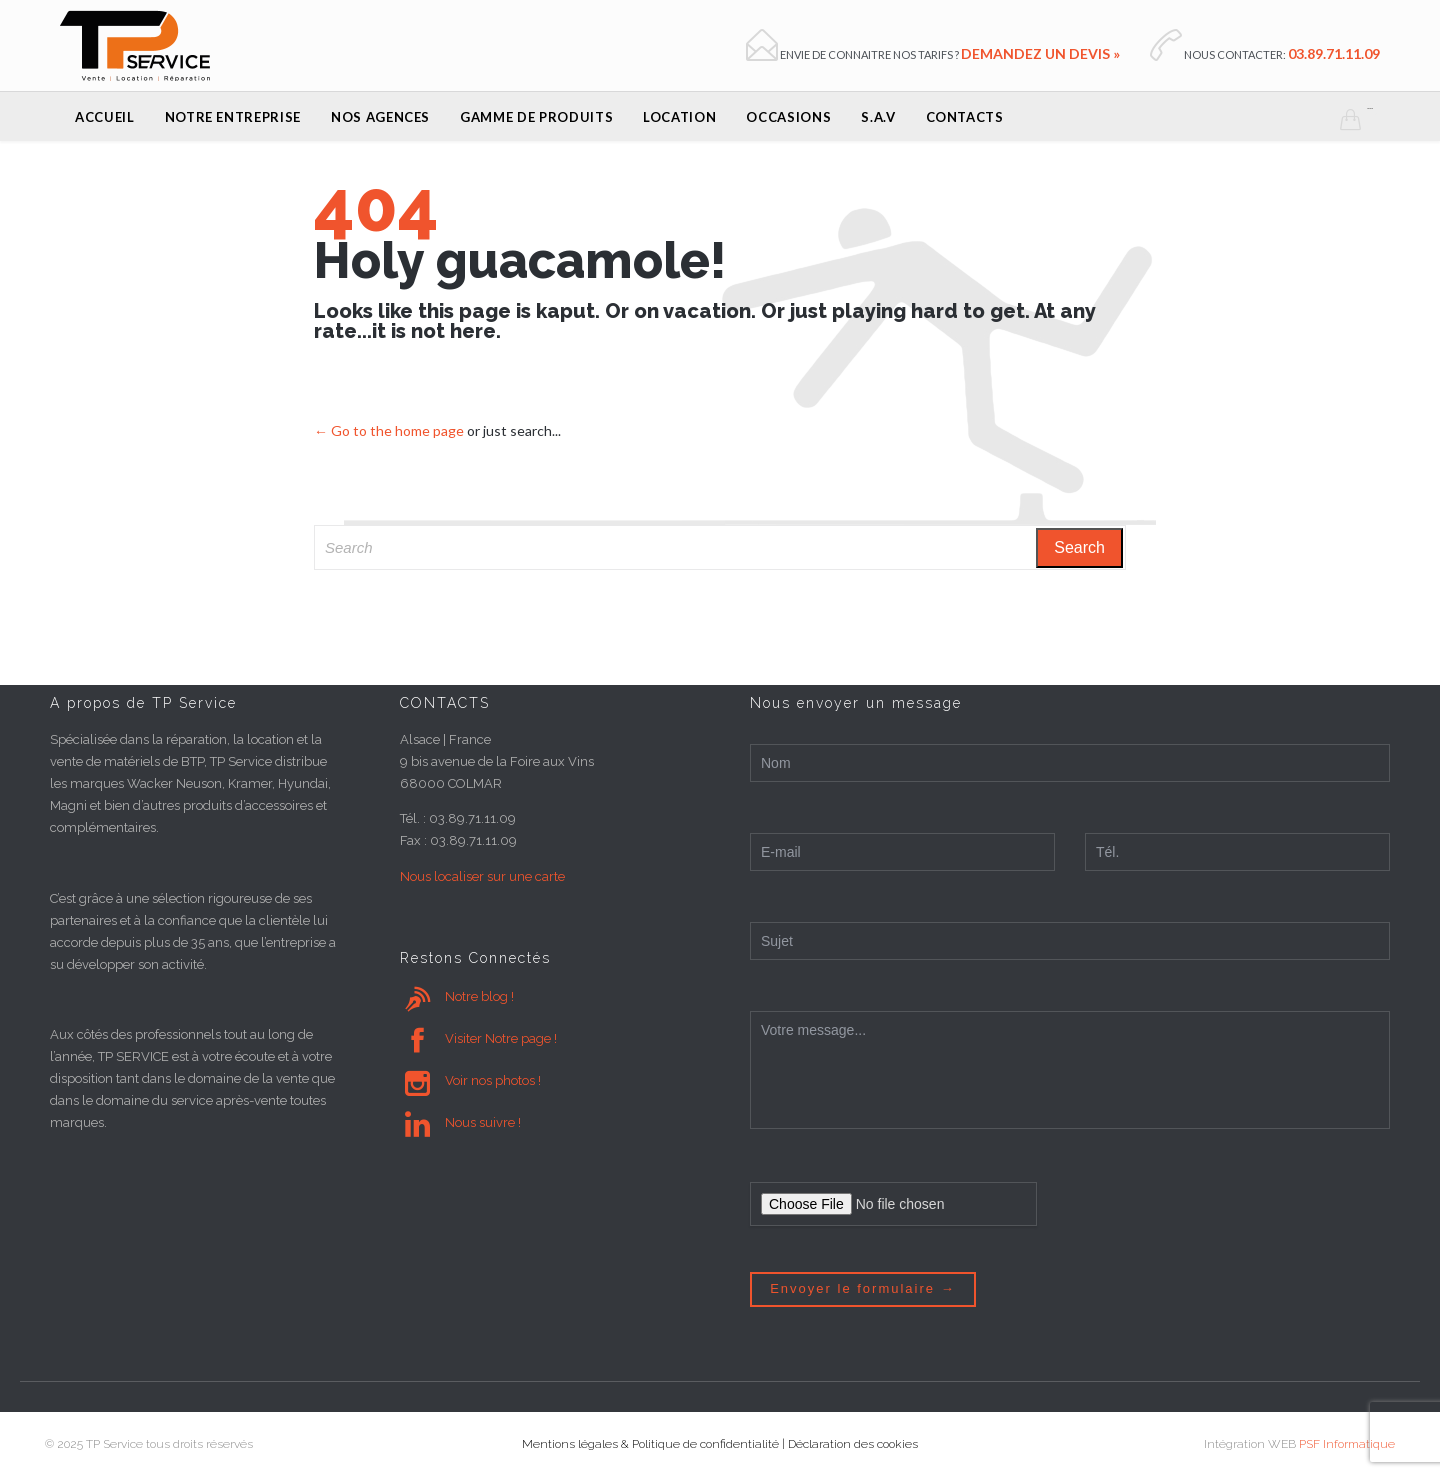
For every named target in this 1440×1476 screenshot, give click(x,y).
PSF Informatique (1347, 1444)
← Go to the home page (389, 430)
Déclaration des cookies (853, 1444)
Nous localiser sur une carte (482, 876)
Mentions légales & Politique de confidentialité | (655, 1444)
